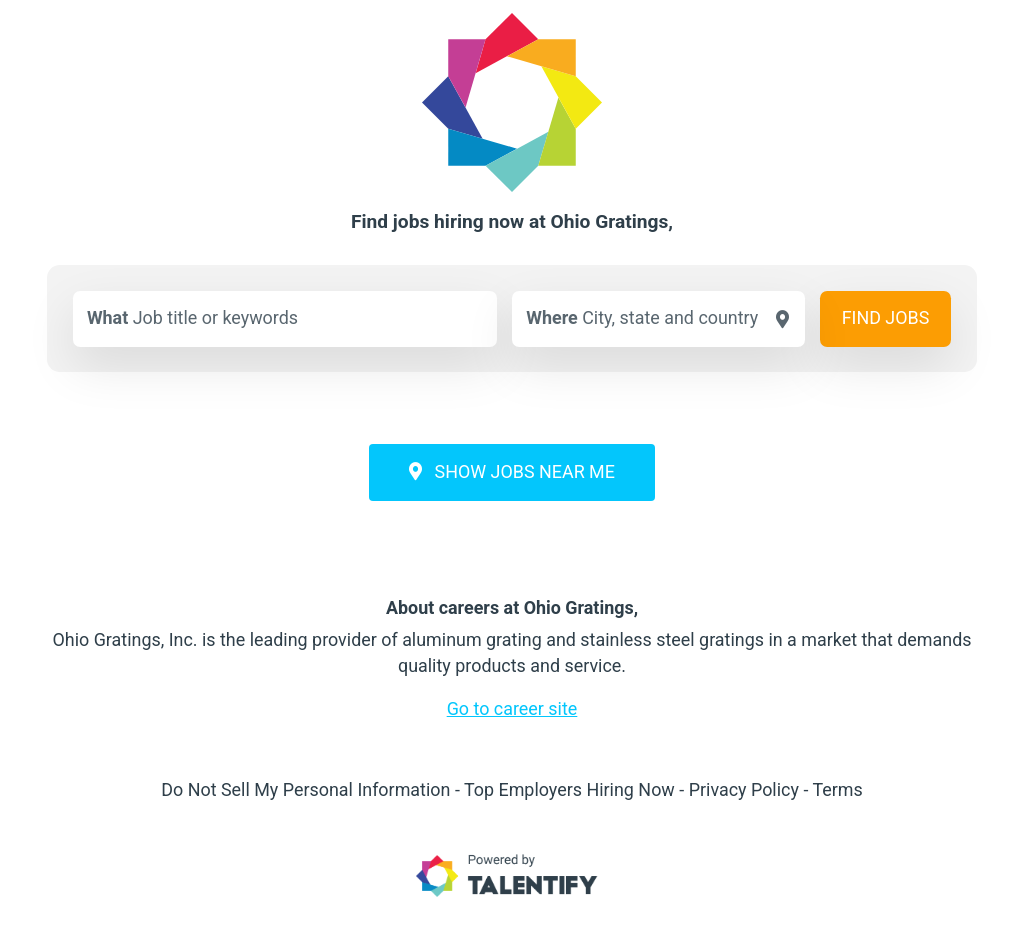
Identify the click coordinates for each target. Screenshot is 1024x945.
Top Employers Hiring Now (569, 789)
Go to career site (512, 708)
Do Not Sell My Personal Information (305, 789)
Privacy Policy (744, 789)
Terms (837, 789)
